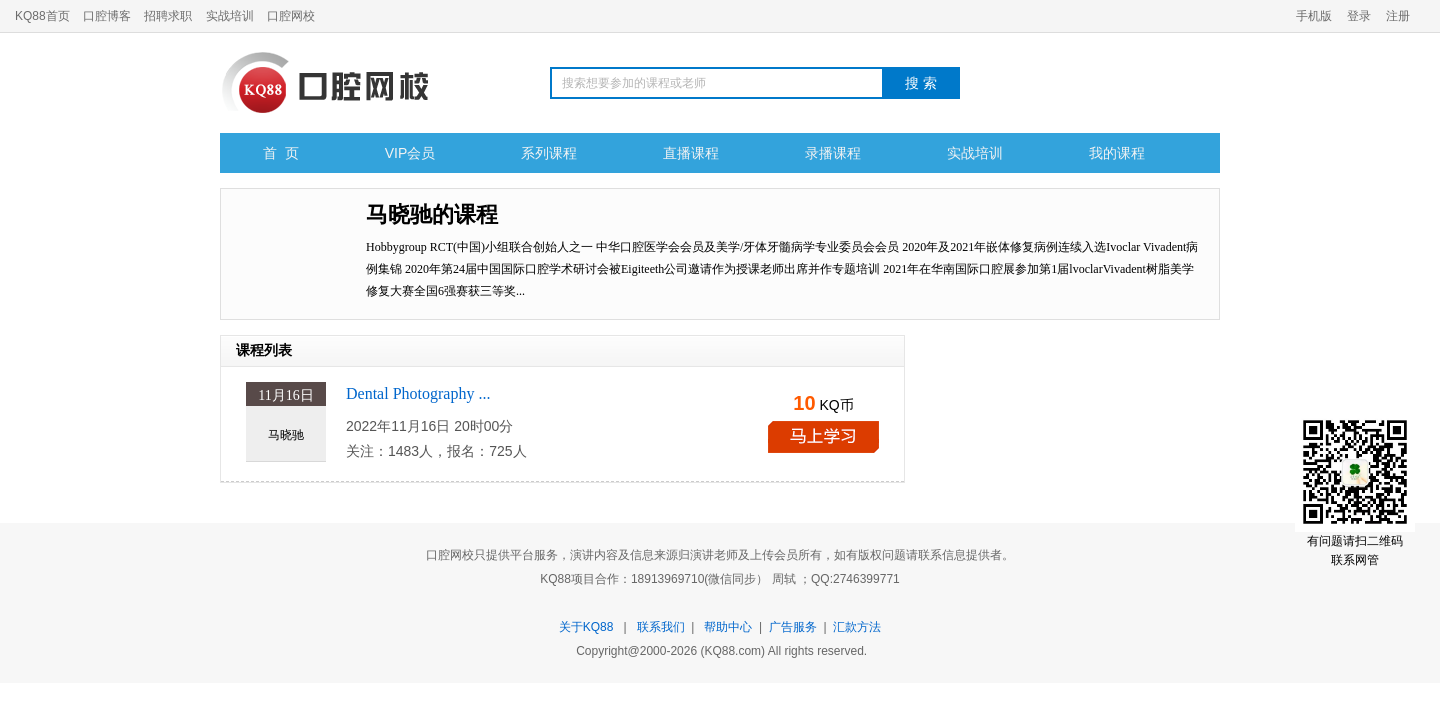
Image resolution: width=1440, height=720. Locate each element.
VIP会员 (410, 153)
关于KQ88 (586, 627)
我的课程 (1117, 153)
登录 (1359, 16)
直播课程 (691, 153)
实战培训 (230, 16)
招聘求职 (168, 16)
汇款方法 (857, 627)
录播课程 (833, 153)
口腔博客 (107, 16)
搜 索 (921, 83)
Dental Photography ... (418, 393)
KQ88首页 (42, 16)
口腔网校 (291, 16)
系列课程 (549, 153)
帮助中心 (728, 627)
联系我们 (661, 627)
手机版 (1314, 16)
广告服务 (793, 627)
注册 (1398, 16)
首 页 (281, 153)
